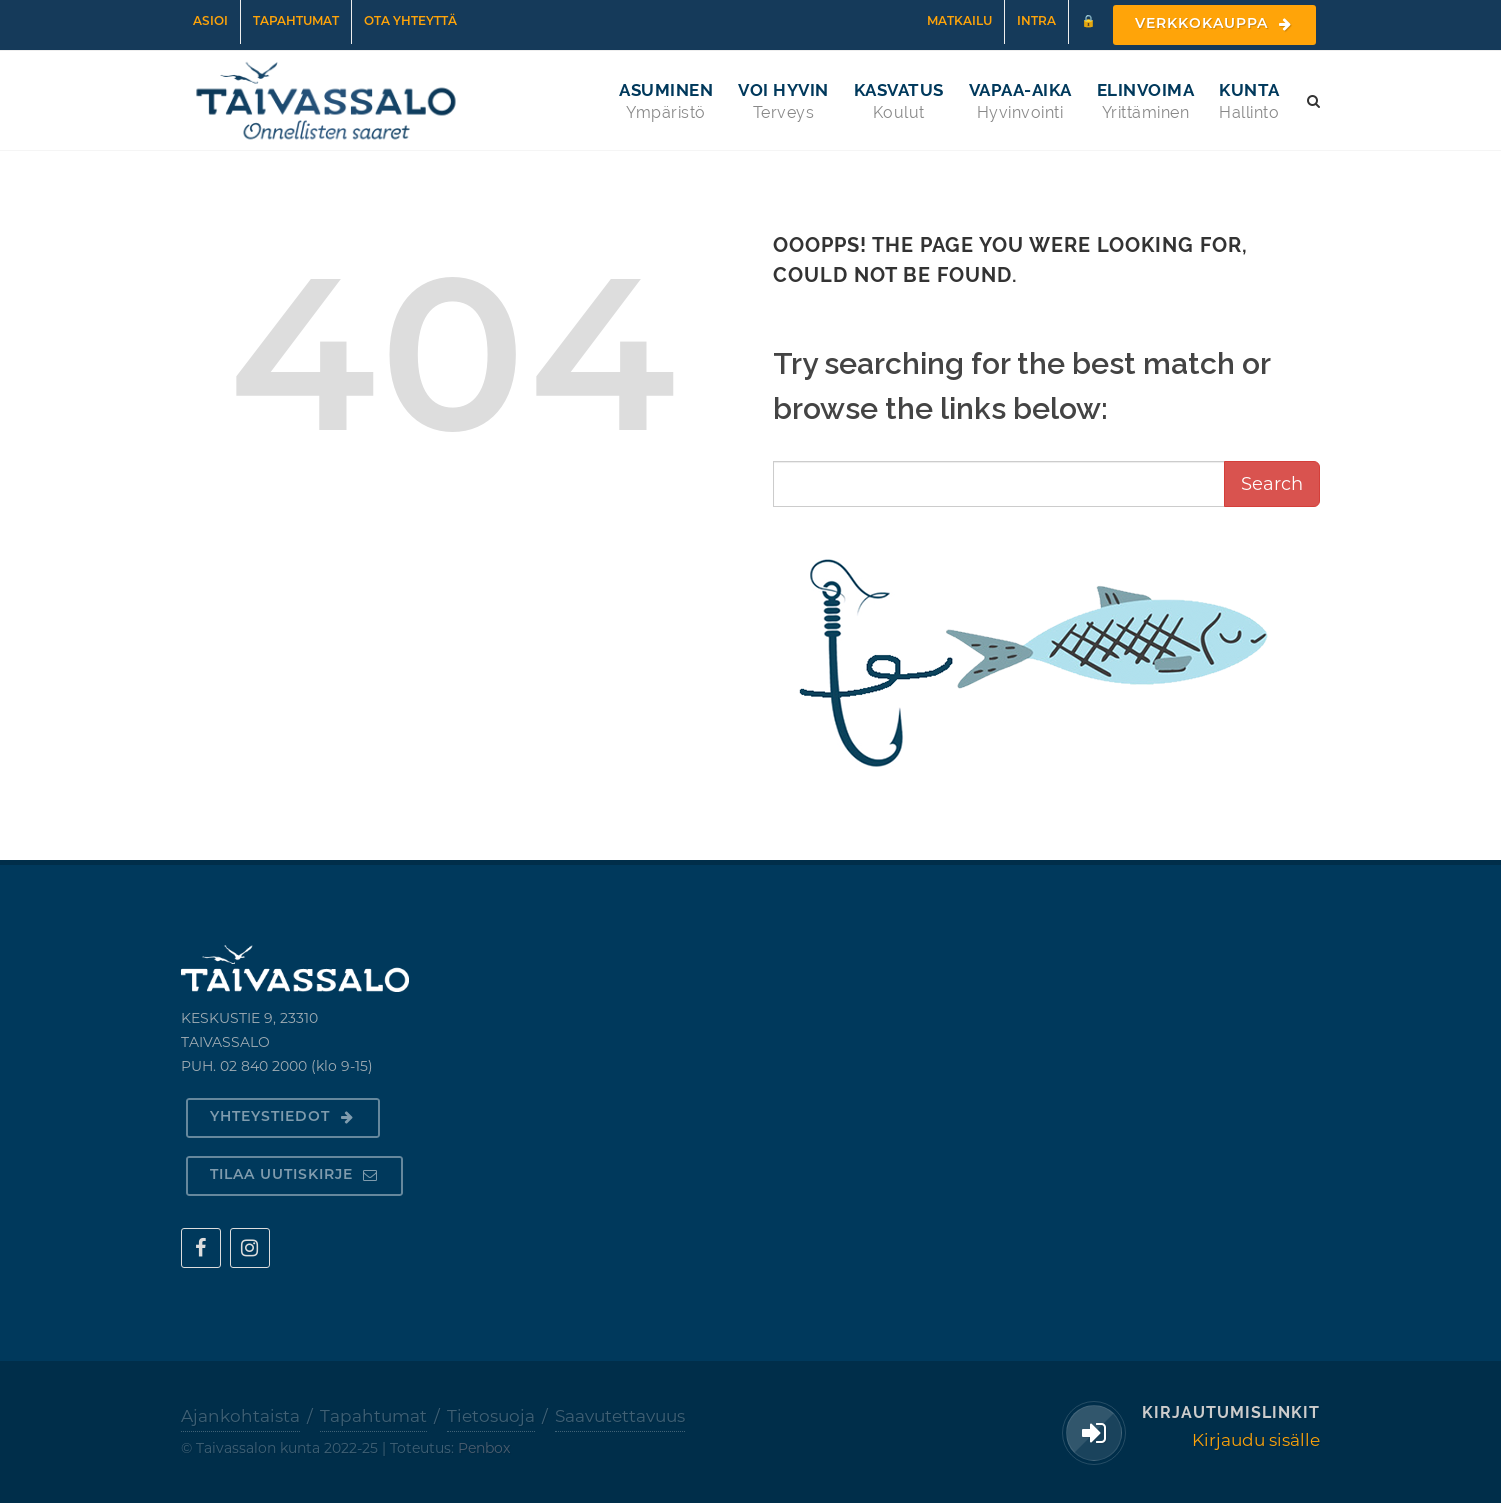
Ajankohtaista (240, 1416)
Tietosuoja (491, 1416)
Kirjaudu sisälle (1256, 1440)
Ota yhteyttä (410, 22)
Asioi (210, 22)
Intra (1036, 22)
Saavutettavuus (620, 1416)
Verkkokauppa (1214, 24)
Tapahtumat (296, 22)
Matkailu (959, 22)
